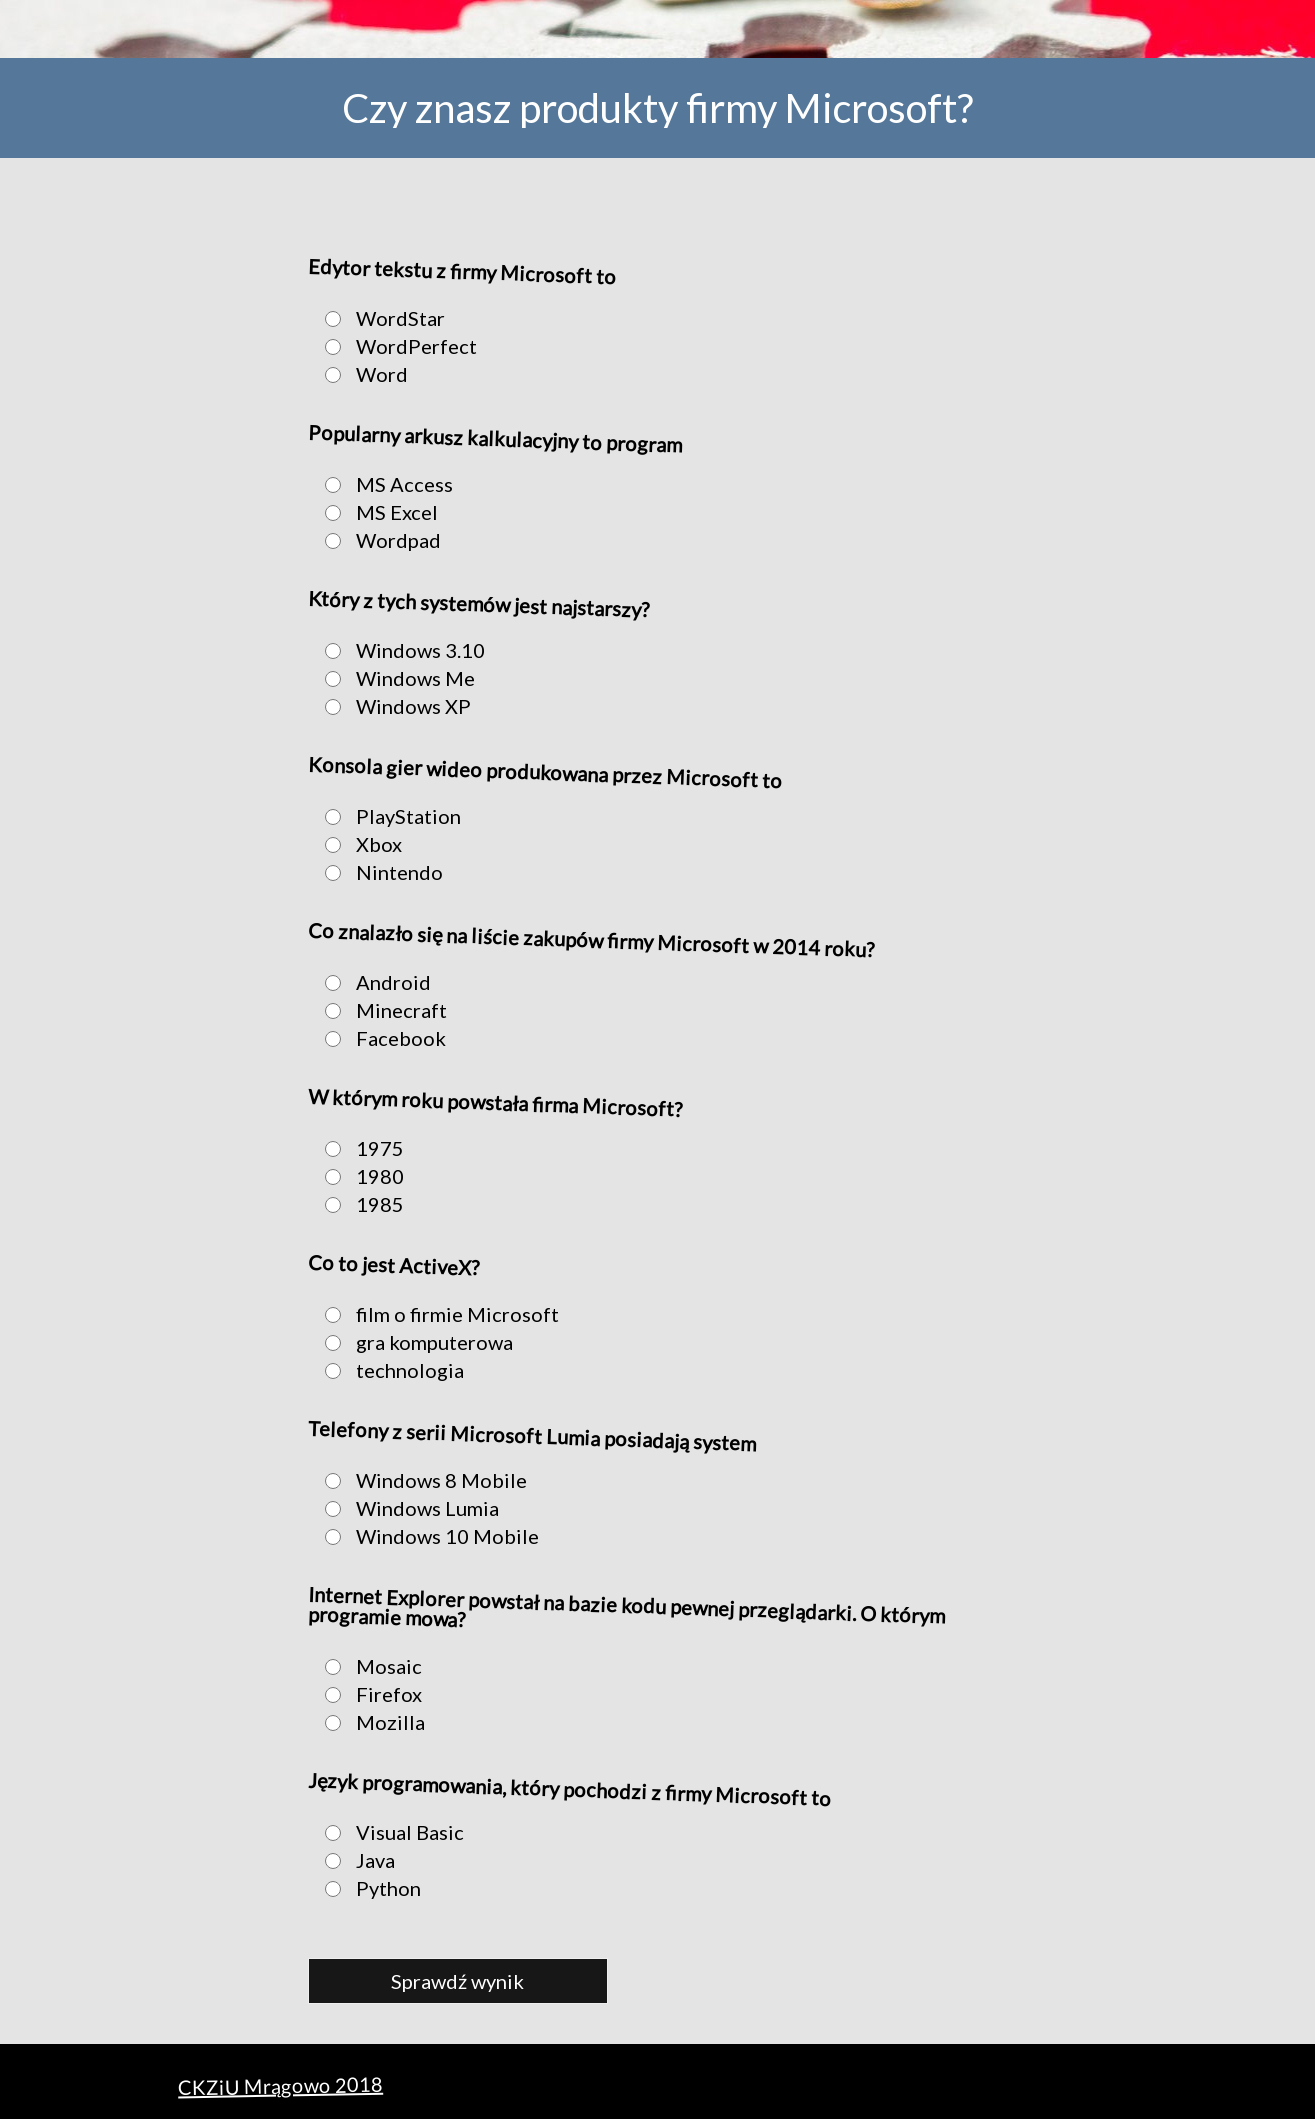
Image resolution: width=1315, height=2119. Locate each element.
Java (354, 1860)
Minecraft (380, 1010)
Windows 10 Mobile (426, 1536)
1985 (358, 1204)
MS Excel (375, 512)
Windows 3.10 (399, 650)
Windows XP (392, 706)
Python (367, 1888)
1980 (358, 1176)
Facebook (379, 1038)
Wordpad (377, 540)
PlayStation (387, 816)
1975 (358, 1148)
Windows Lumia (406, 1508)
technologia (388, 1370)
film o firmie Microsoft (436, 1314)
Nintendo (378, 872)
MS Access (383, 484)
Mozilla (369, 1722)
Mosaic (367, 1666)
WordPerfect (395, 346)
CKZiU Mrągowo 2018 (279, 2086)
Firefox (367, 1694)
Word (360, 374)
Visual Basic (388, 1832)
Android (372, 982)
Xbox (357, 844)
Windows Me (394, 678)
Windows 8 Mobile (420, 1480)
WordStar (379, 318)
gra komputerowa (413, 1342)
